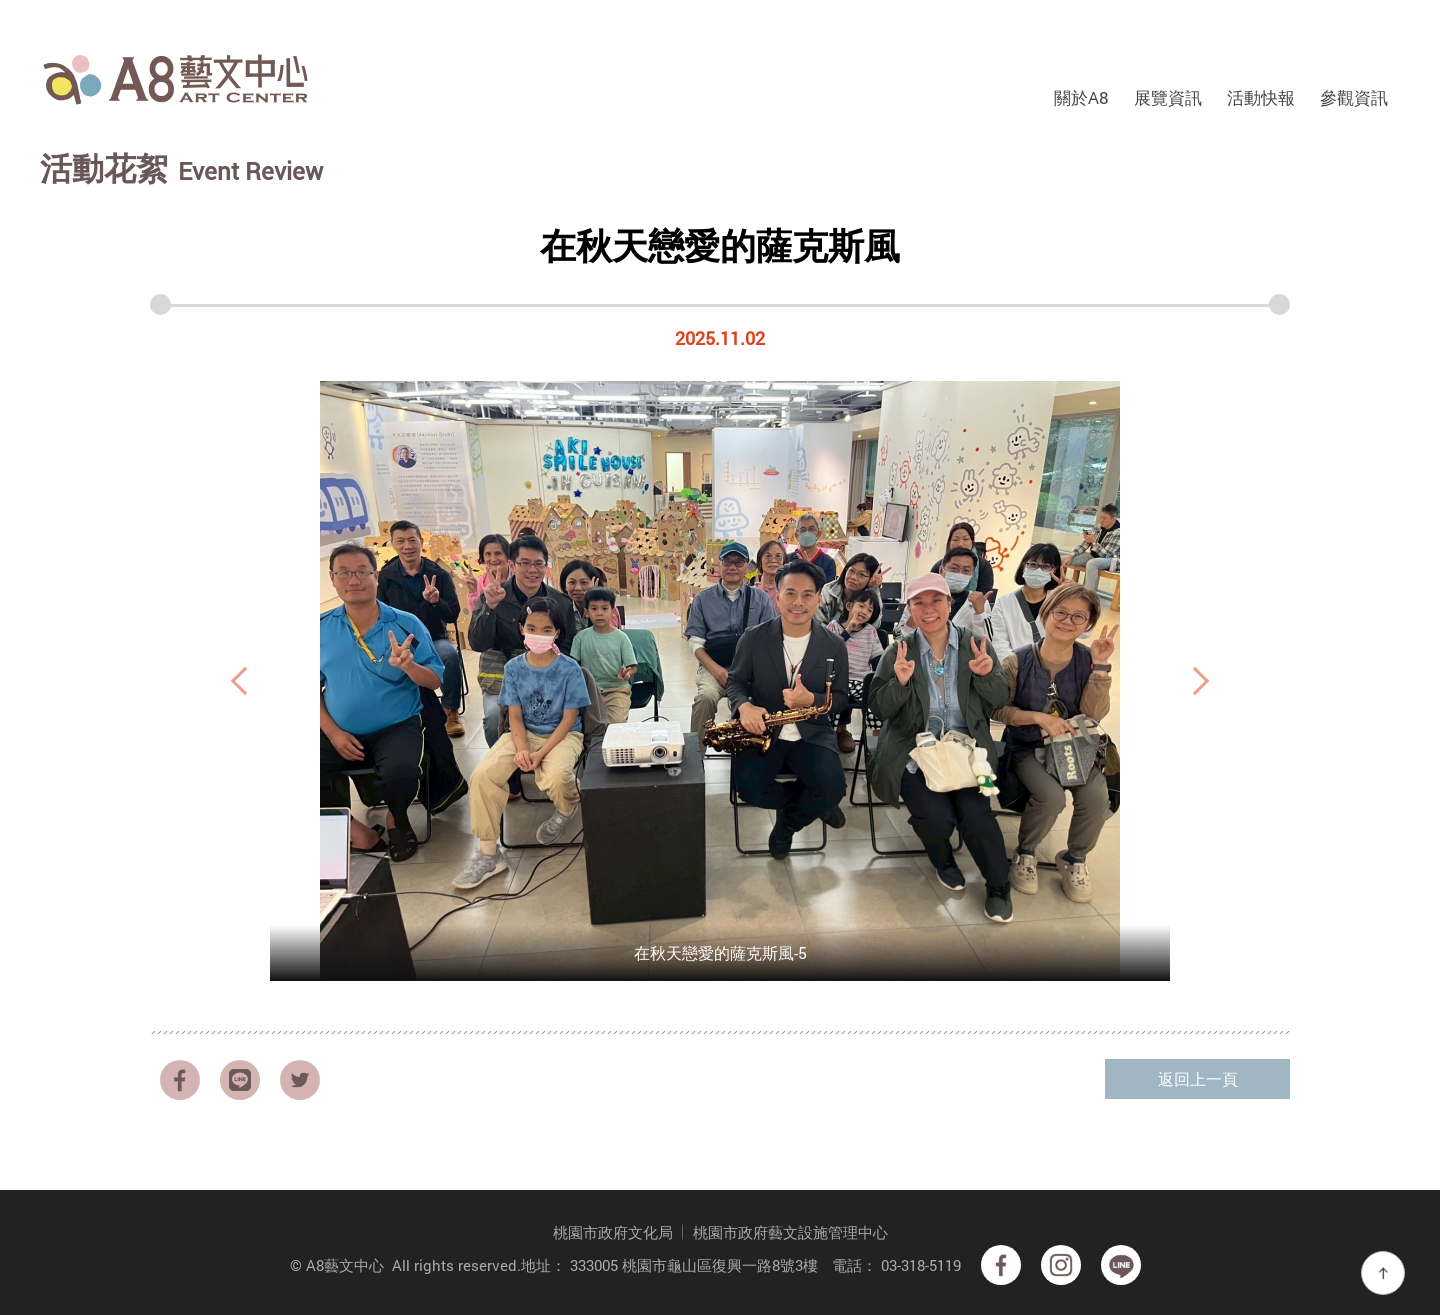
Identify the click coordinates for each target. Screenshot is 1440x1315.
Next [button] (1200, 681)
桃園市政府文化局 (613, 1232)
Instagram (1061, 1265)
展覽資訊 (1168, 97)
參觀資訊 (1354, 97)
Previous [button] (240, 681)
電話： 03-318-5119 (896, 1265)
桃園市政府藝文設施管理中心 (790, 1232)
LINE (240, 1080)
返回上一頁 (1198, 1078)
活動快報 (1261, 97)
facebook (180, 1080)
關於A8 (1081, 97)
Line (1121, 1265)
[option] (720, 681)
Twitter (300, 1080)
